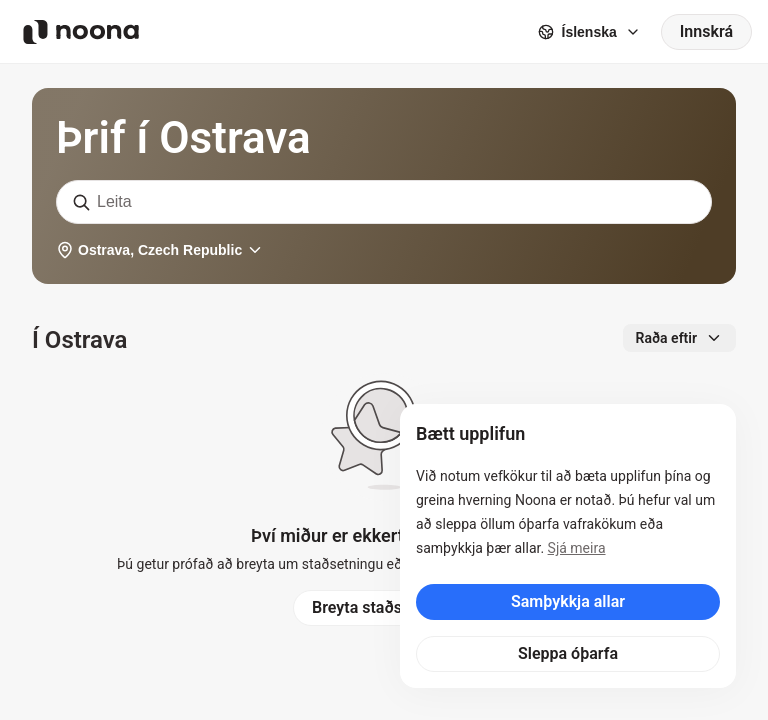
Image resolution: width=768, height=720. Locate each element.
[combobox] (384, 202)
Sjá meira (577, 548)
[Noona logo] (81, 32)
